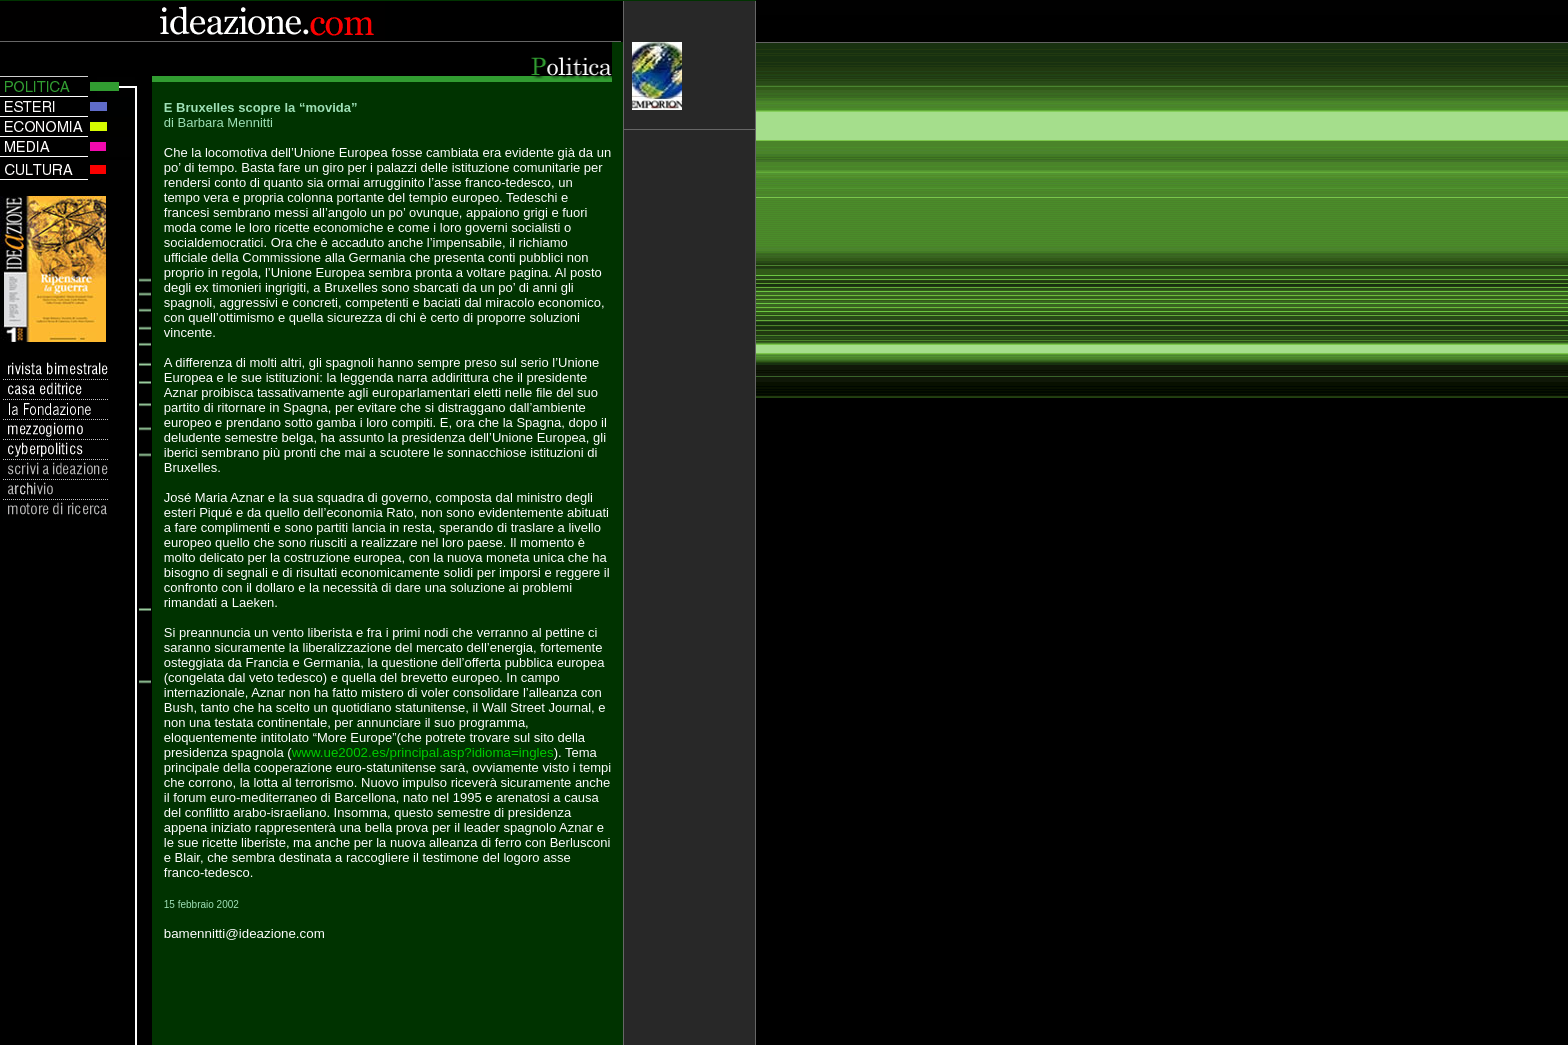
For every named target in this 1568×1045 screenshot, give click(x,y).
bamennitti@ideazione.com (244, 933)
